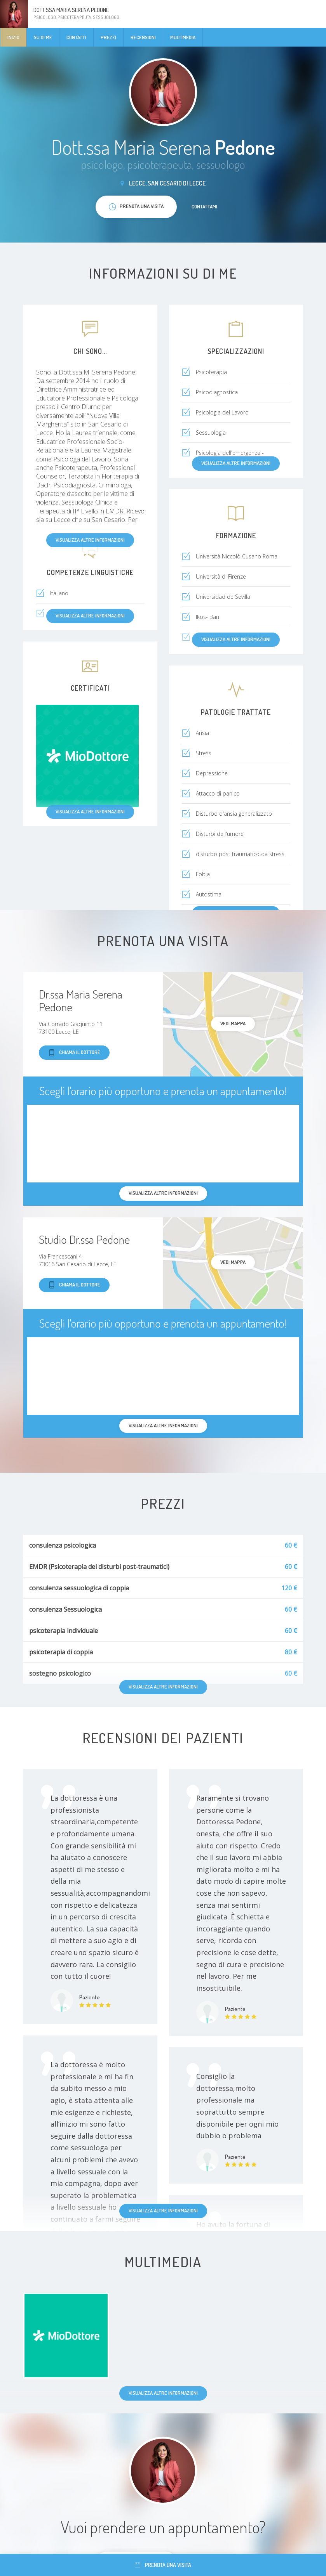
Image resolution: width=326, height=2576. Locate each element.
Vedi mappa (233, 1023)
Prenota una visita (163, 2565)
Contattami (204, 206)
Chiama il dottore (74, 1052)
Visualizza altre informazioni (163, 2210)
